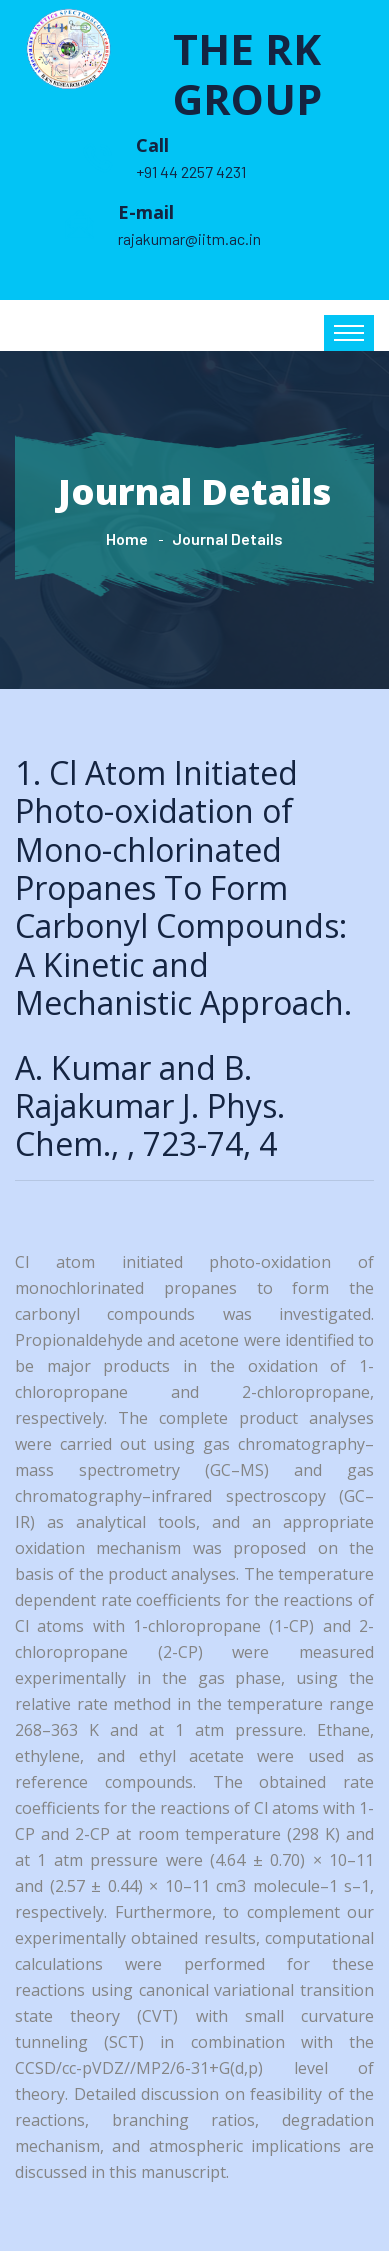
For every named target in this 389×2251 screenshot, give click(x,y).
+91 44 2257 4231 (191, 171)
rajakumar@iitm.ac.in (189, 238)
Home (127, 538)
